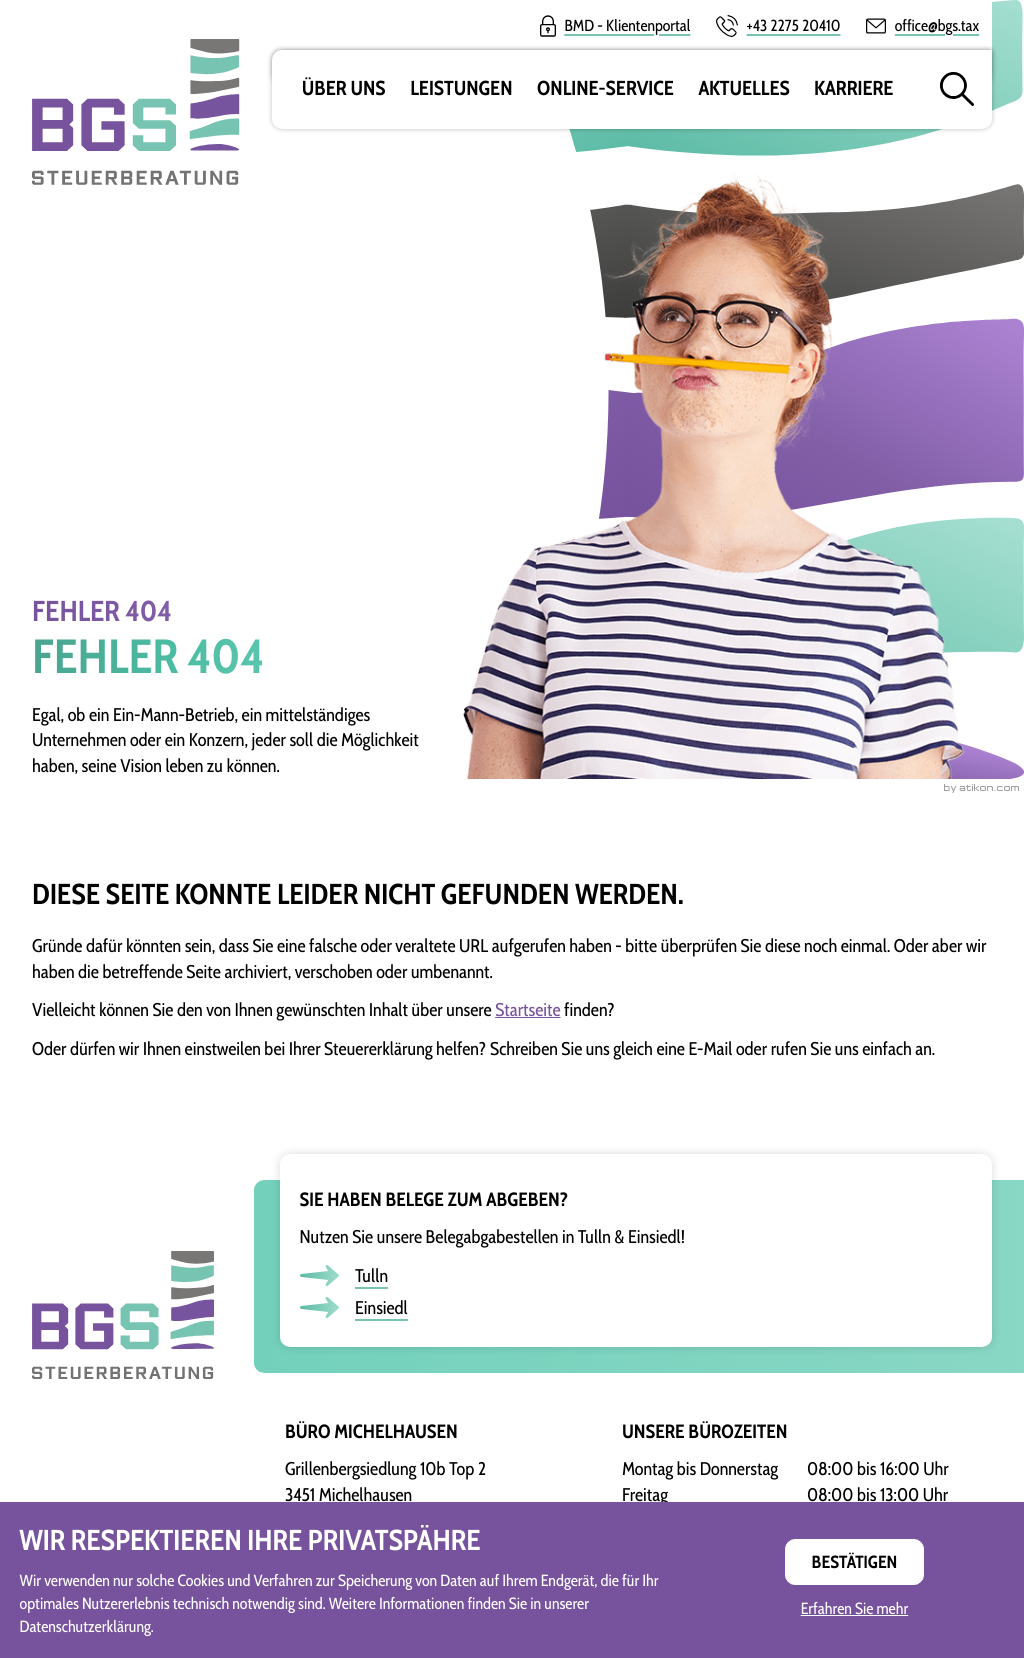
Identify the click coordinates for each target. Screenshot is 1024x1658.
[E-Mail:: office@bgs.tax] (922, 26)
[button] (778, 26)
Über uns (344, 88)
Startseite (527, 1009)
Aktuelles (743, 88)
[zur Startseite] (123, 1275)
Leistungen (461, 88)
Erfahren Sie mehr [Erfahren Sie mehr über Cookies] (855, 1609)
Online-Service (605, 88)
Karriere (853, 88)
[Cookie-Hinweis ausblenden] (854, 1562)
